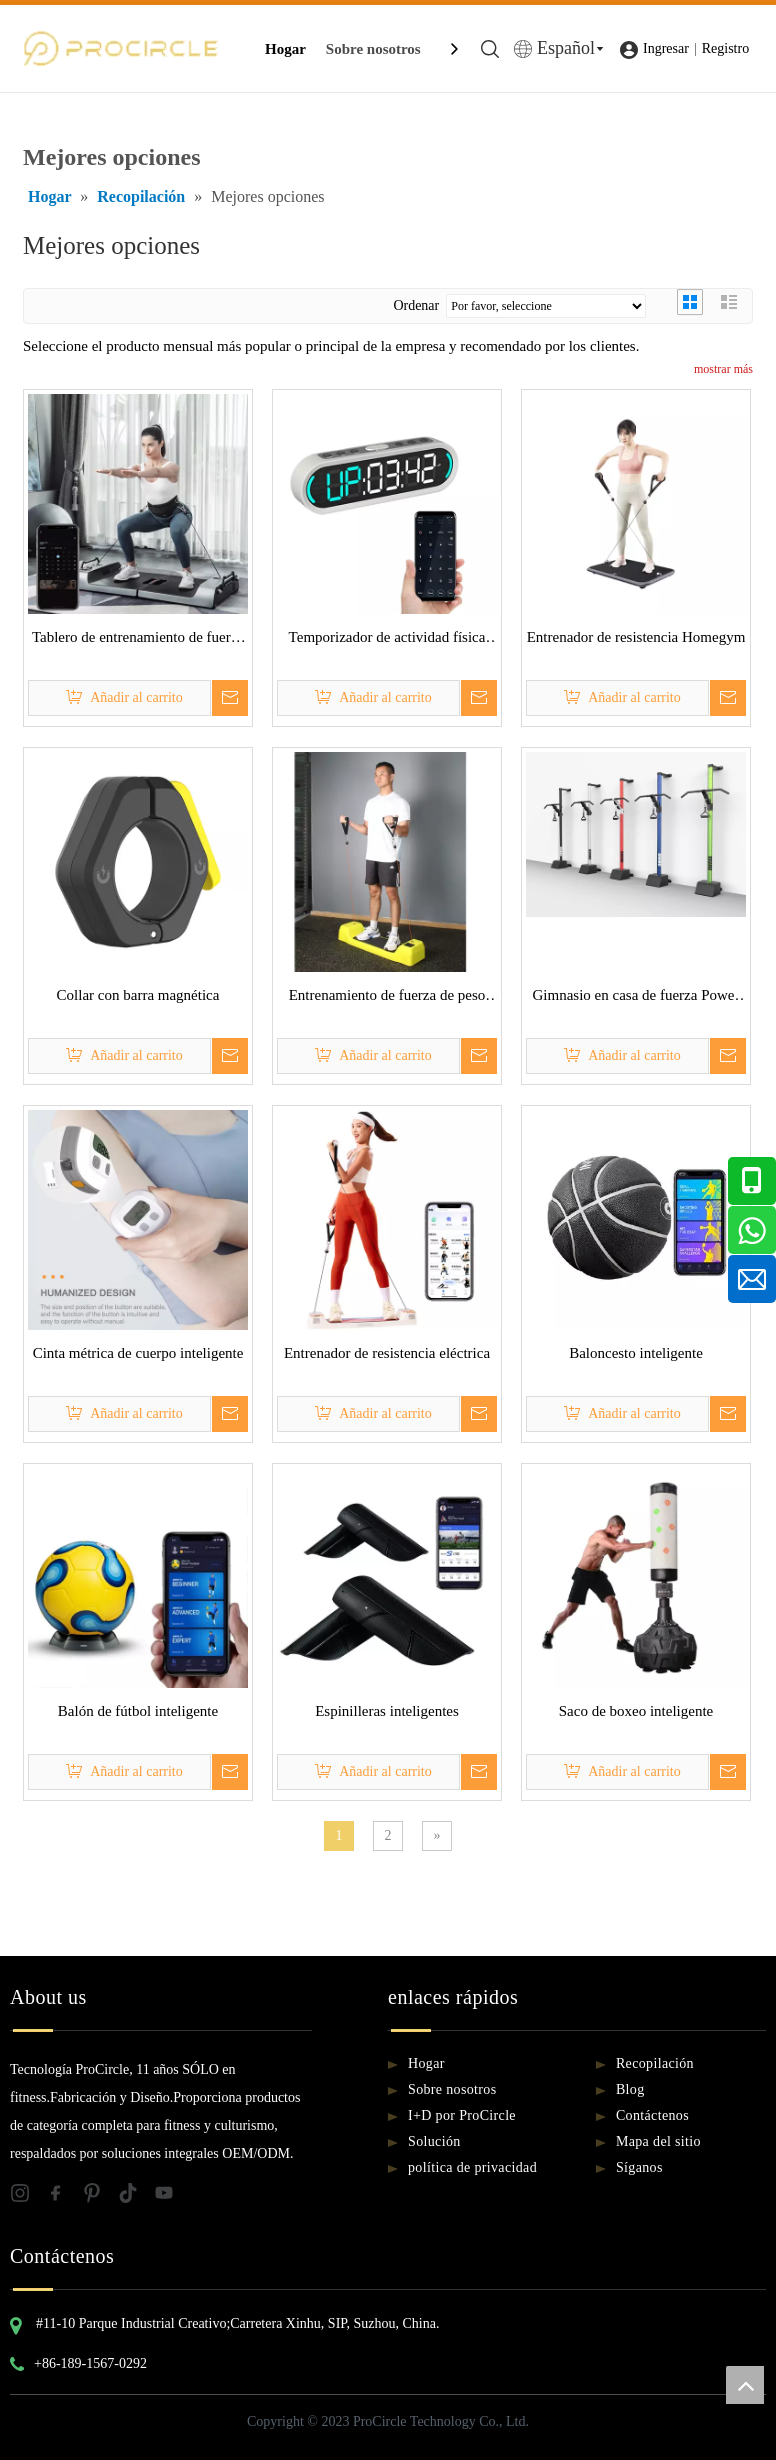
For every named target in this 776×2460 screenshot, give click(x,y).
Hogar (285, 49)
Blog (630, 2089)
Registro (725, 48)
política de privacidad (472, 2167)
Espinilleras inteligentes (387, 1711)
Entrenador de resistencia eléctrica (387, 1353)
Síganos (639, 2167)
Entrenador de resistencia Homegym (636, 637)
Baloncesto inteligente (636, 1353)
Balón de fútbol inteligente (138, 1711)
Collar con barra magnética (138, 995)
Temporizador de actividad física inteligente (387, 640)
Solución (434, 2141)
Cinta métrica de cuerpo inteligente (138, 1353)
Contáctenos (652, 2115)
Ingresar (666, 48)
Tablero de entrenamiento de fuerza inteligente (138, 640)
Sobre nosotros (373, 49)
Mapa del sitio (658, 2141)
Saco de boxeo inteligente (636, 1711)
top (745, 2385)
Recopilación (655, 2063)
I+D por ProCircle (462, 2115)
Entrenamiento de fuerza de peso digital (387, 998)
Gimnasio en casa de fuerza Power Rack (636, 998)
